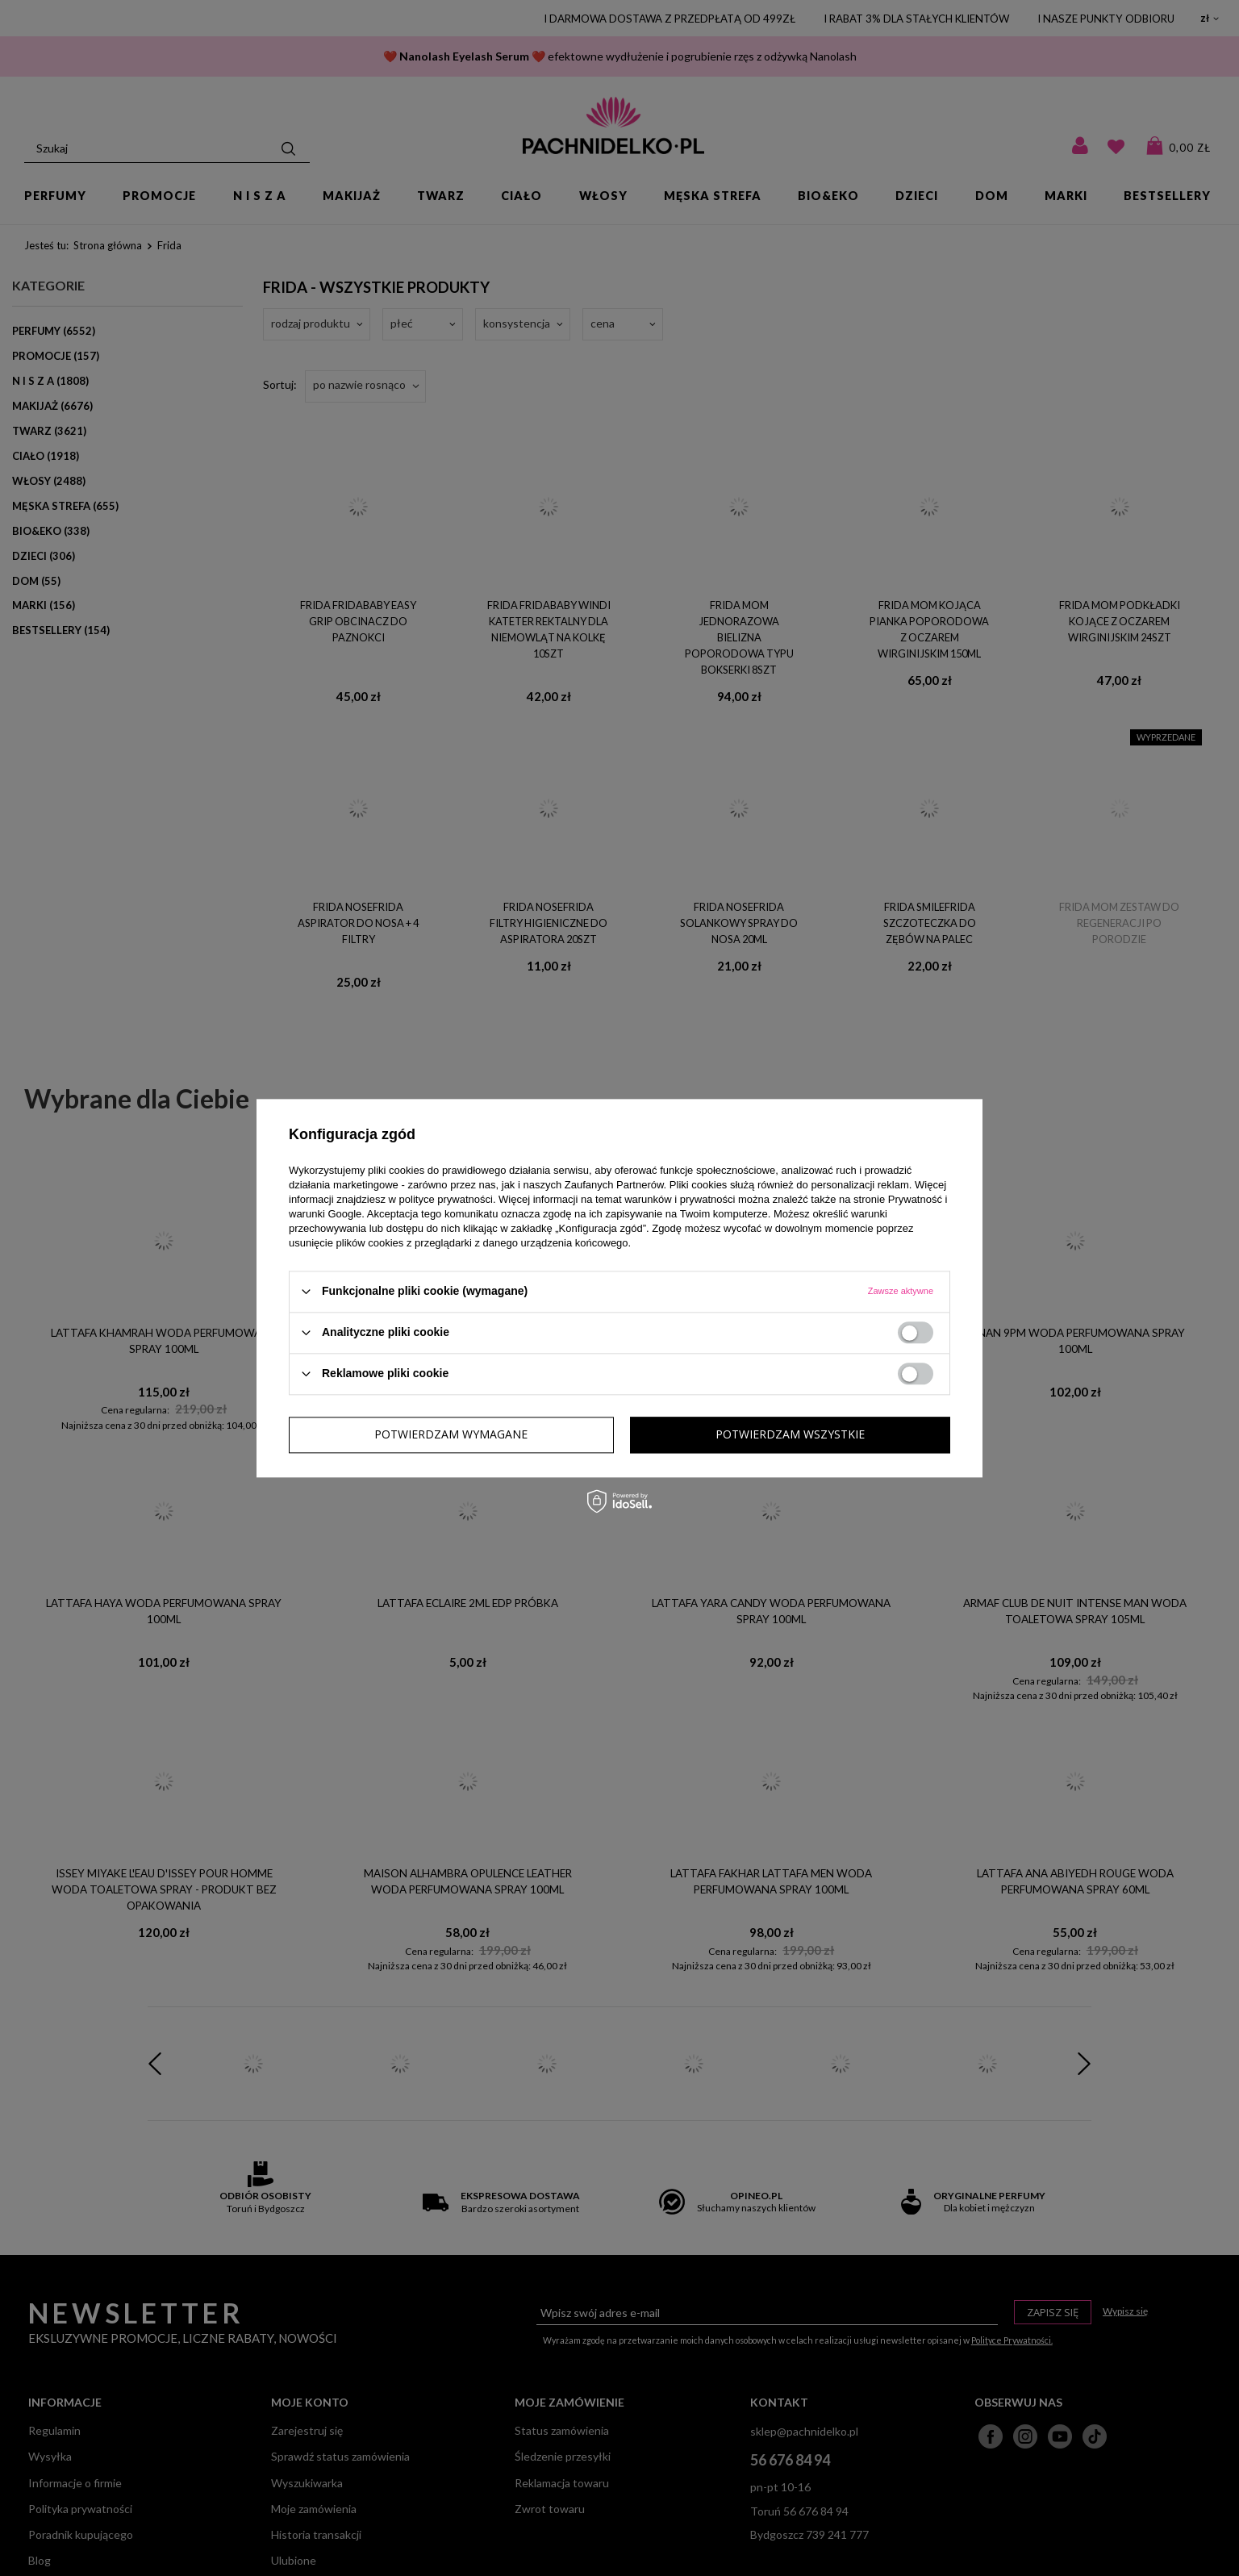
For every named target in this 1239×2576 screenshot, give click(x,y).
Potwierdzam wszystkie (790, 1434)
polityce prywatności (446, 1199)
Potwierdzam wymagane (451, 1434)
